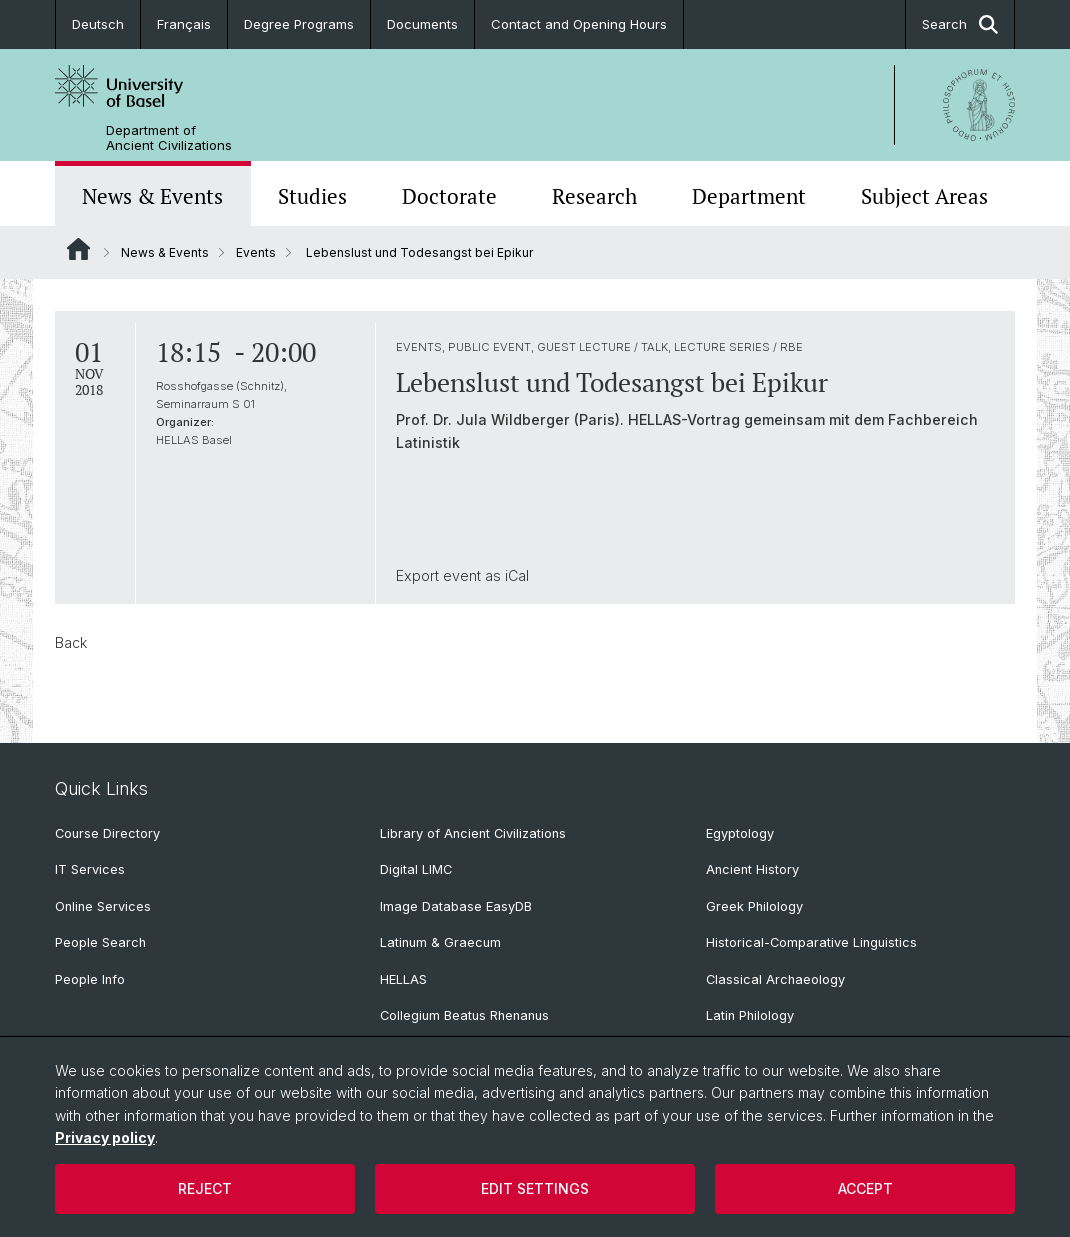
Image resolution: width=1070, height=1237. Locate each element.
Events (256, 252)
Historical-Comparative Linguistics (811, 942)
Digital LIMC (416, 869)
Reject (205, 1188)
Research (594, 196)
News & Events (152, 196)
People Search (100, 942)
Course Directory (107, 833)
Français (184, 24)
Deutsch (98, 24)
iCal (517, 575)
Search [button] (960, 24)
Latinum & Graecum (440, 942)
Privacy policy (105, 1137)
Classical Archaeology (775, 979)
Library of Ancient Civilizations (473, 833)
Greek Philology (754, 906)
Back (71, 642)
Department (749, 196)
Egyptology (740, 833)
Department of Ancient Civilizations (169, 138)
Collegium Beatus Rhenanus (464, 1015)
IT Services (90, 869)
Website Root (78, 249)
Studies (312, 196)
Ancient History (752, 869)
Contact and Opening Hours (579, 24)
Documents (422, 24)
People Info (90, 979)
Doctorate (449, 196)
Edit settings (535, 1188)
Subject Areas (924, 196)
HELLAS (403, 979)
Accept (865, 1188)
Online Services (103, 906)
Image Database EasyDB (456, 906)
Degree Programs (299, 24)
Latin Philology (750, 1015)
